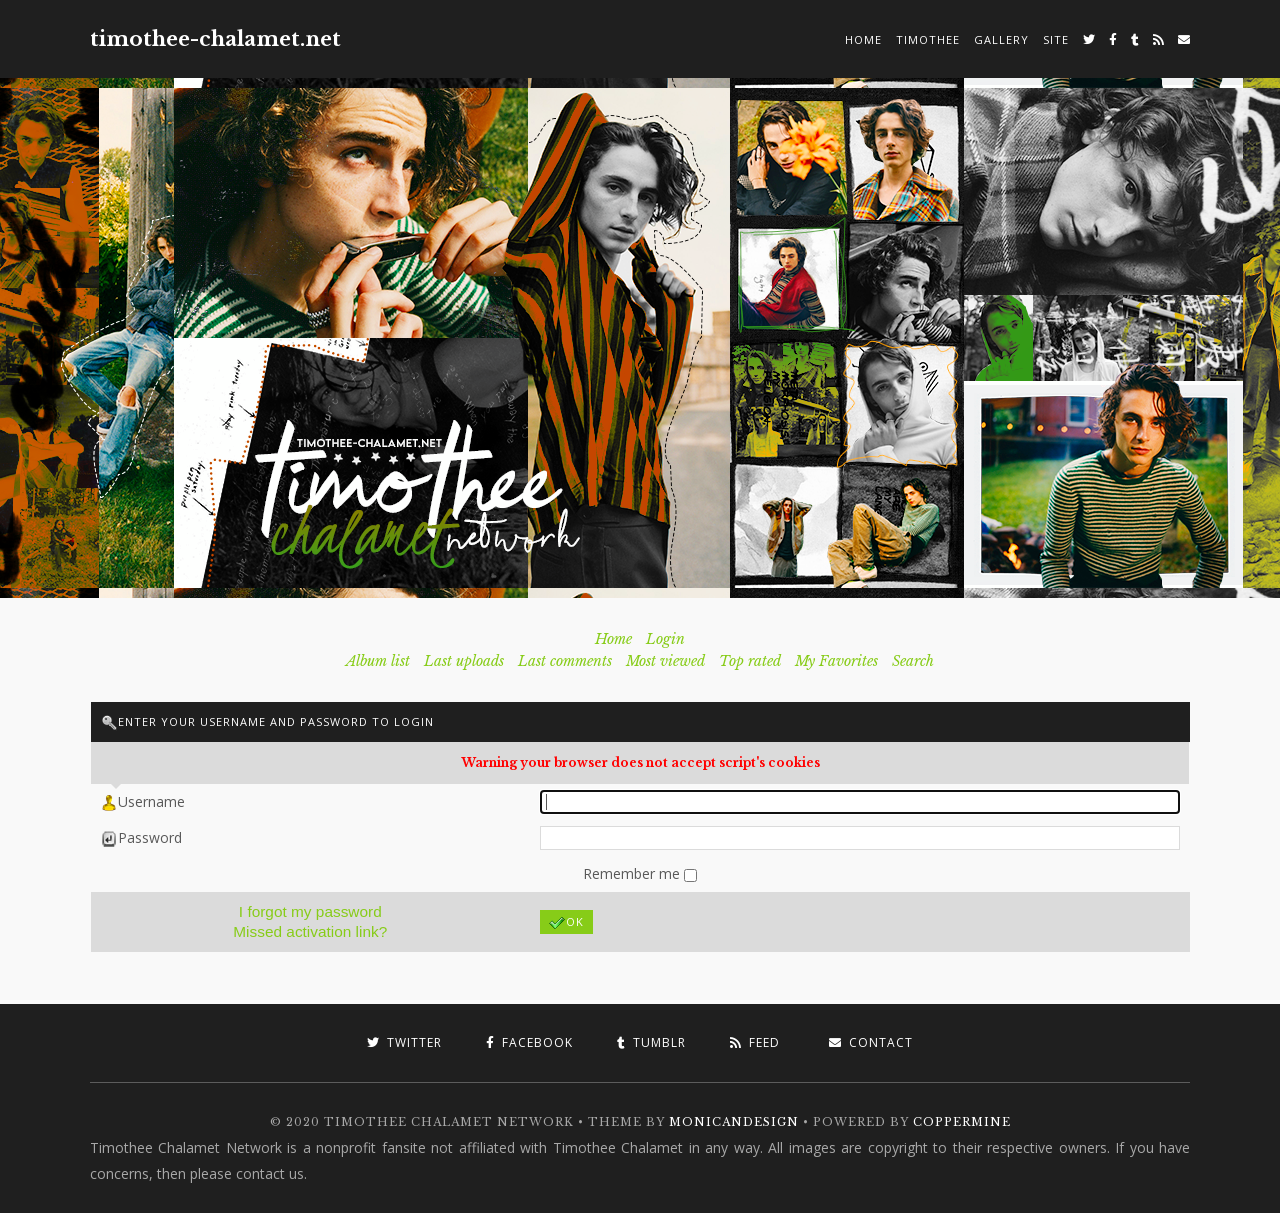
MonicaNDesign (734, 1122)
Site (1056, 39)
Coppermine (962, 1122)
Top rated (750, 661)
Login (665, 639)
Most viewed (665, 661)
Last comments (565, 661)
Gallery (1001, 39)
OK (566, 922)
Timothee (928, 39)
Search (913, 661)
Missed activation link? (310, 931)
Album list (378, 661)
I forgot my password (310, 911)
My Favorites (836, 661)
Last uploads (464, 661)
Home (863, 39)
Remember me (633, 873)
